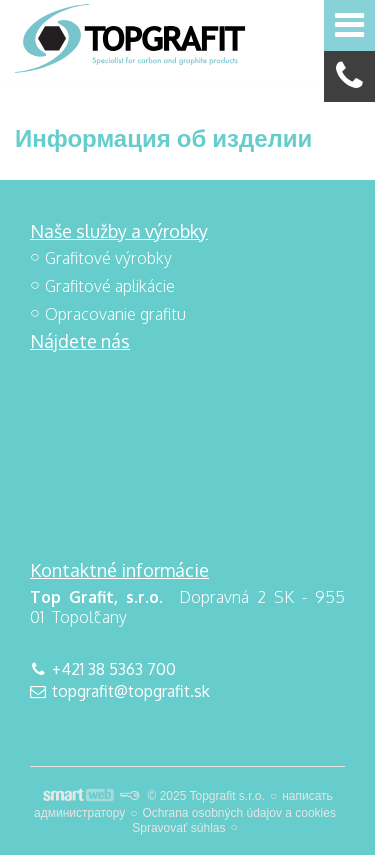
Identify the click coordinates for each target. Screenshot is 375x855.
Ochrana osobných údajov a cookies (238, 813)
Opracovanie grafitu (115, 314)
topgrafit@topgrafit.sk (131, 691)
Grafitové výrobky (108, 258)
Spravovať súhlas (178, 828)
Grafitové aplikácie (110, 286)
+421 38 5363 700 (114, 669)
